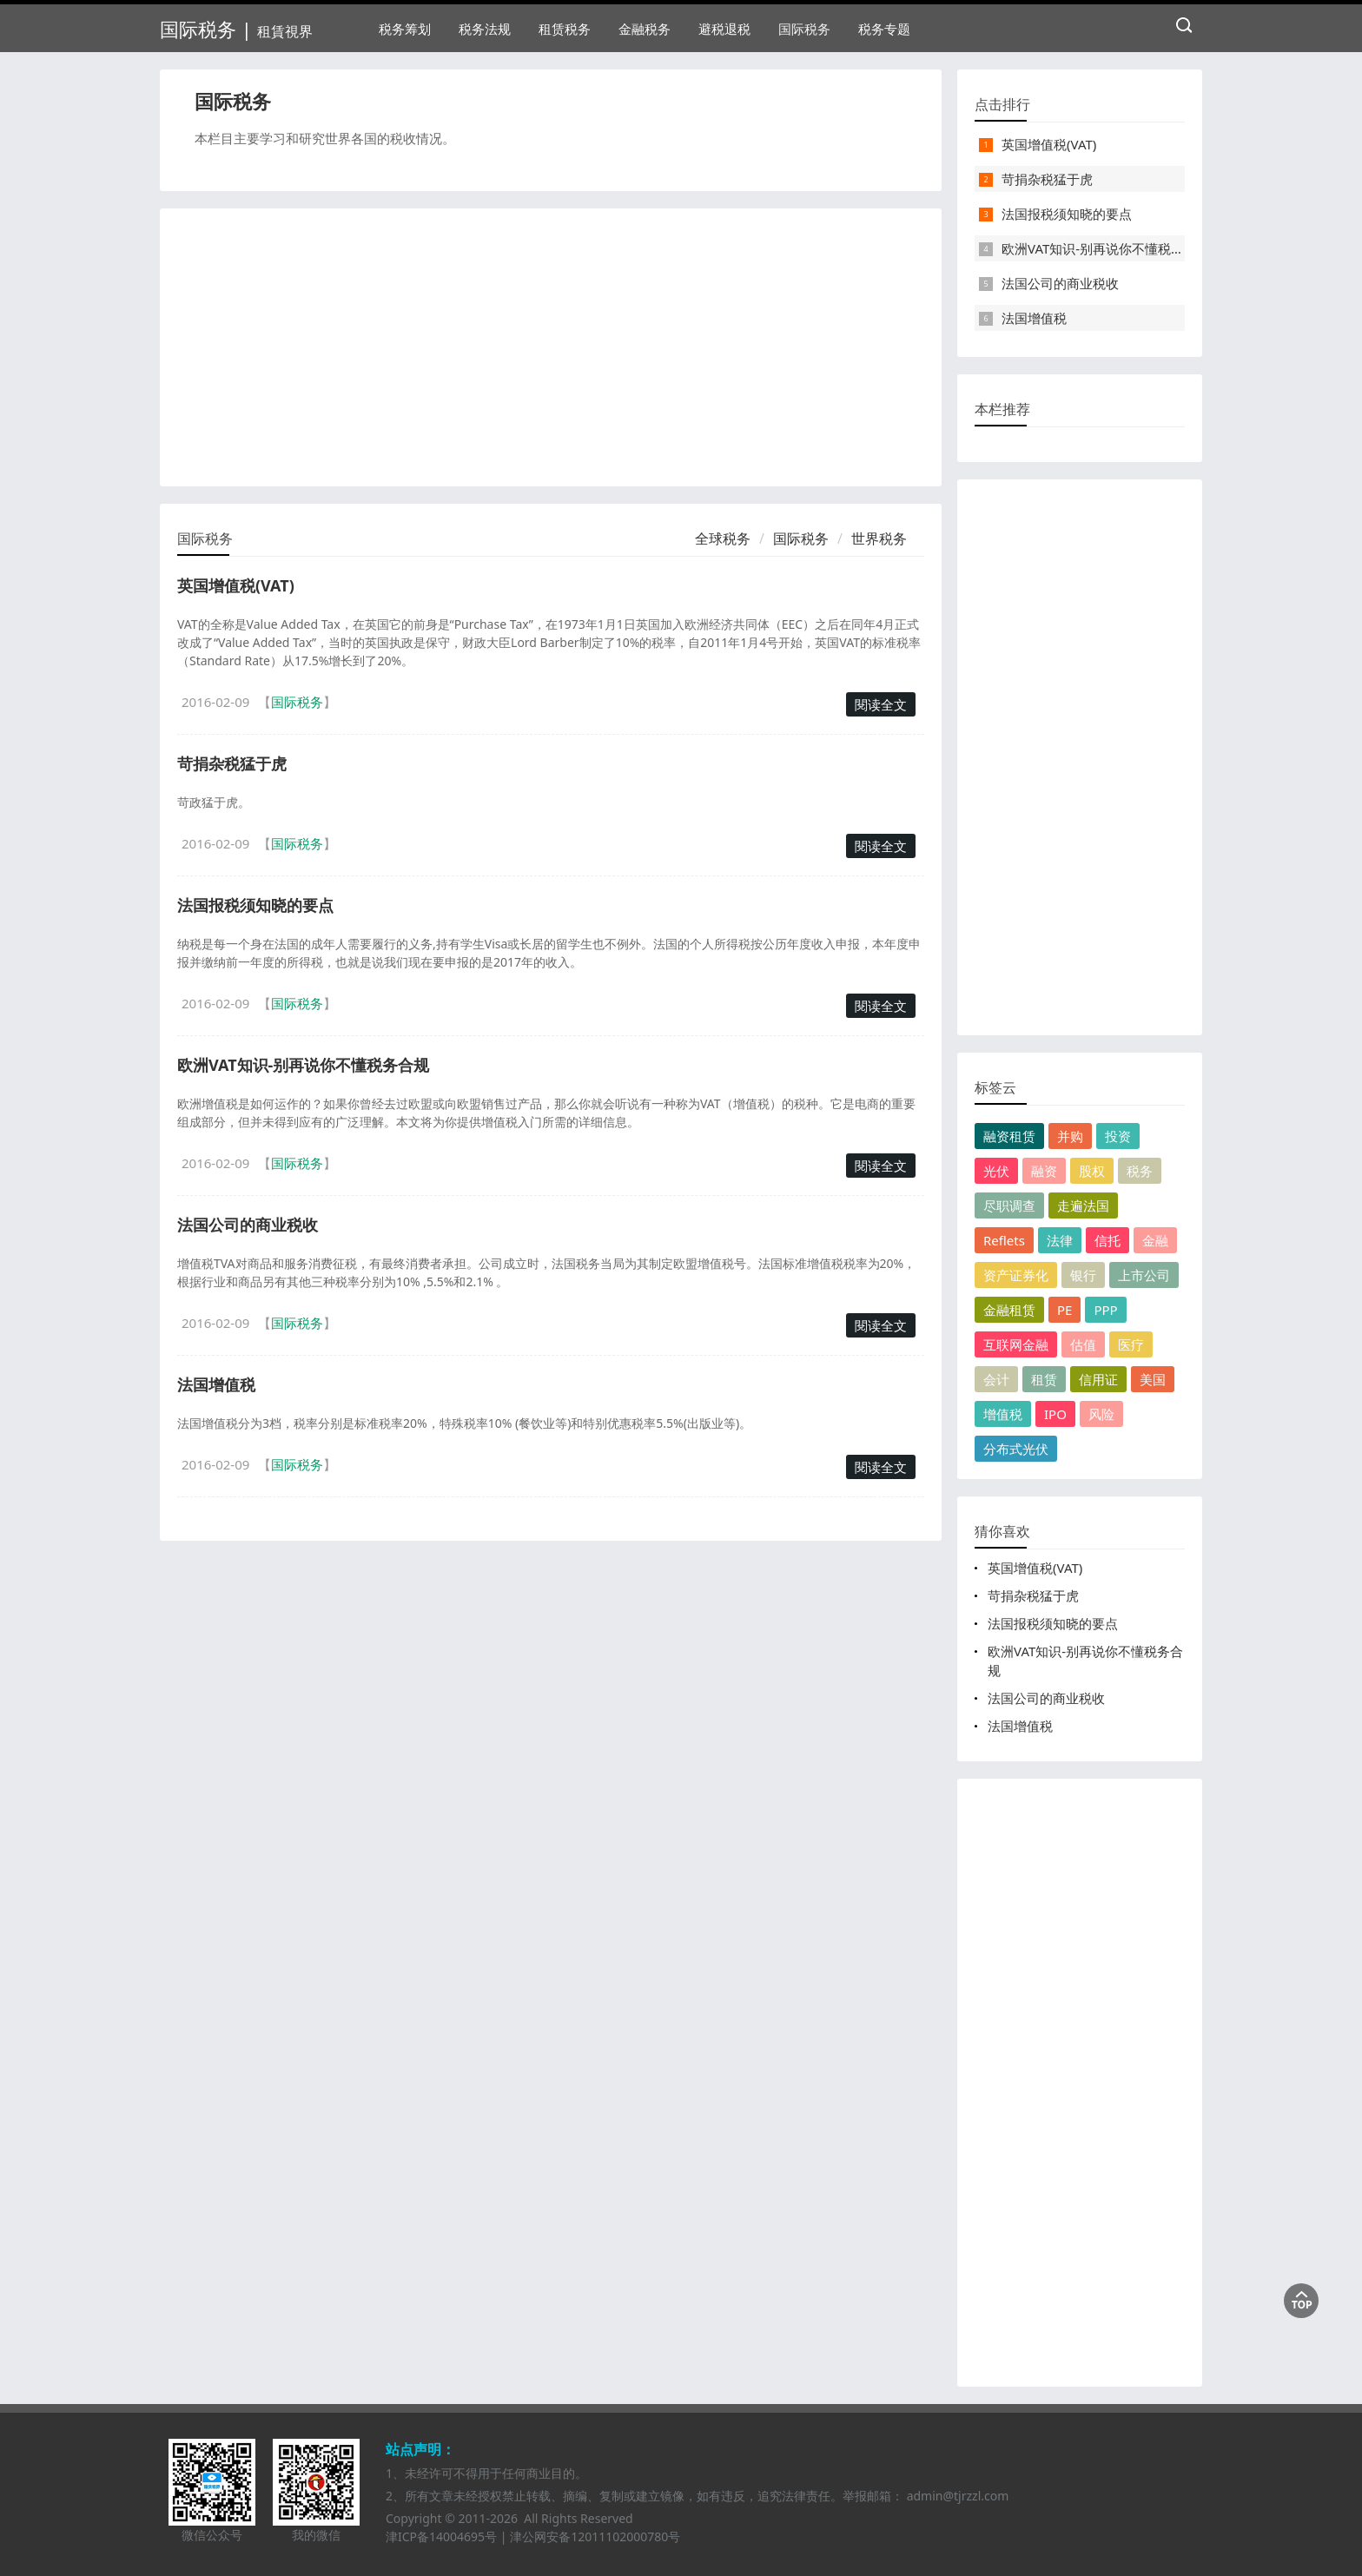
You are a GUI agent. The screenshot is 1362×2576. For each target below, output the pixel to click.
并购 (1070, 1136)
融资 (1044, 1170)
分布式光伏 (1015, 1448)
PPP (1105, 1309)
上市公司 (1144, 1275)
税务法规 (485, 28)
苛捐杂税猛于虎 (232, 763)
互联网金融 (1015, 1344)
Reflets (1004, 1240)
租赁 (1044, 1379)
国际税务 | (236, 29)
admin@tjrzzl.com (958, 2495)
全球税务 (722, 538)
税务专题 (884, 28)
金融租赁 (1009, 1309)
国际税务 (804, 28)
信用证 (1098, 1379)
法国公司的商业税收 (247, 1224)
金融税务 (644, 28)
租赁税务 (565, 28)
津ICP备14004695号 (441, 2536)
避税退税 (724, 28)
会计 (996, 1379)
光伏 (996, 1170)
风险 (1101, 1414)
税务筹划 (405, 28)
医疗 (1131, 1344)
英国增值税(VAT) (235, 585)
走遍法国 (1083, 1205)
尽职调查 (1009, 1205)
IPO (1055, 1414)
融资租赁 (1009, 1136)
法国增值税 (216, 1384)
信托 (1107, 1240)
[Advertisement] (550, 347)
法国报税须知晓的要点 (255, 905)
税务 (1140, 1170)
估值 (1083, 1344)
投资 (1118, 1136)
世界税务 (879, 538)
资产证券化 (1015, 1275)
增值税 (1002, 1414)
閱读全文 (881, 704)
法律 (1060, 1240)
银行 (1083, 1275)
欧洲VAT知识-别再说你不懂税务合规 (303, 1064)
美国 (1153, 1379)
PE (1064, 1309)
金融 (1155, 1240)
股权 (1092, 1170)
